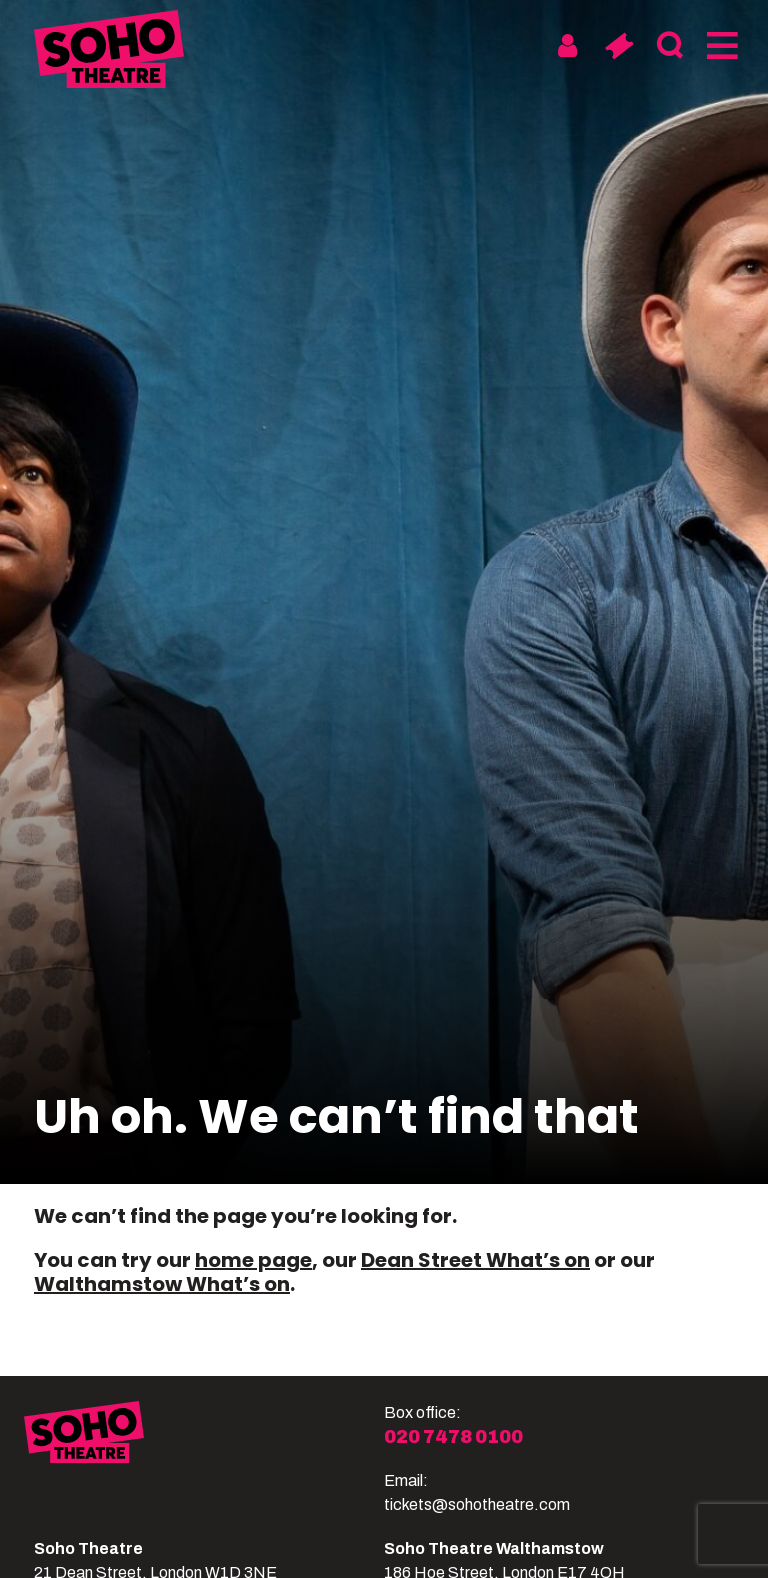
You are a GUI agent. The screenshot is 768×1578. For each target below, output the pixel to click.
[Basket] (618, 46)
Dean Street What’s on (475, 1260)
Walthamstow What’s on (162, 1284)
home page (253, 1260)
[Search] (669, 46)
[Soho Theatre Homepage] (109, 52)
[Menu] (720, 46)
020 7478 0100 (453, 1437)
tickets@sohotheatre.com (477, 1504)
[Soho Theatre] (204, 1459)
